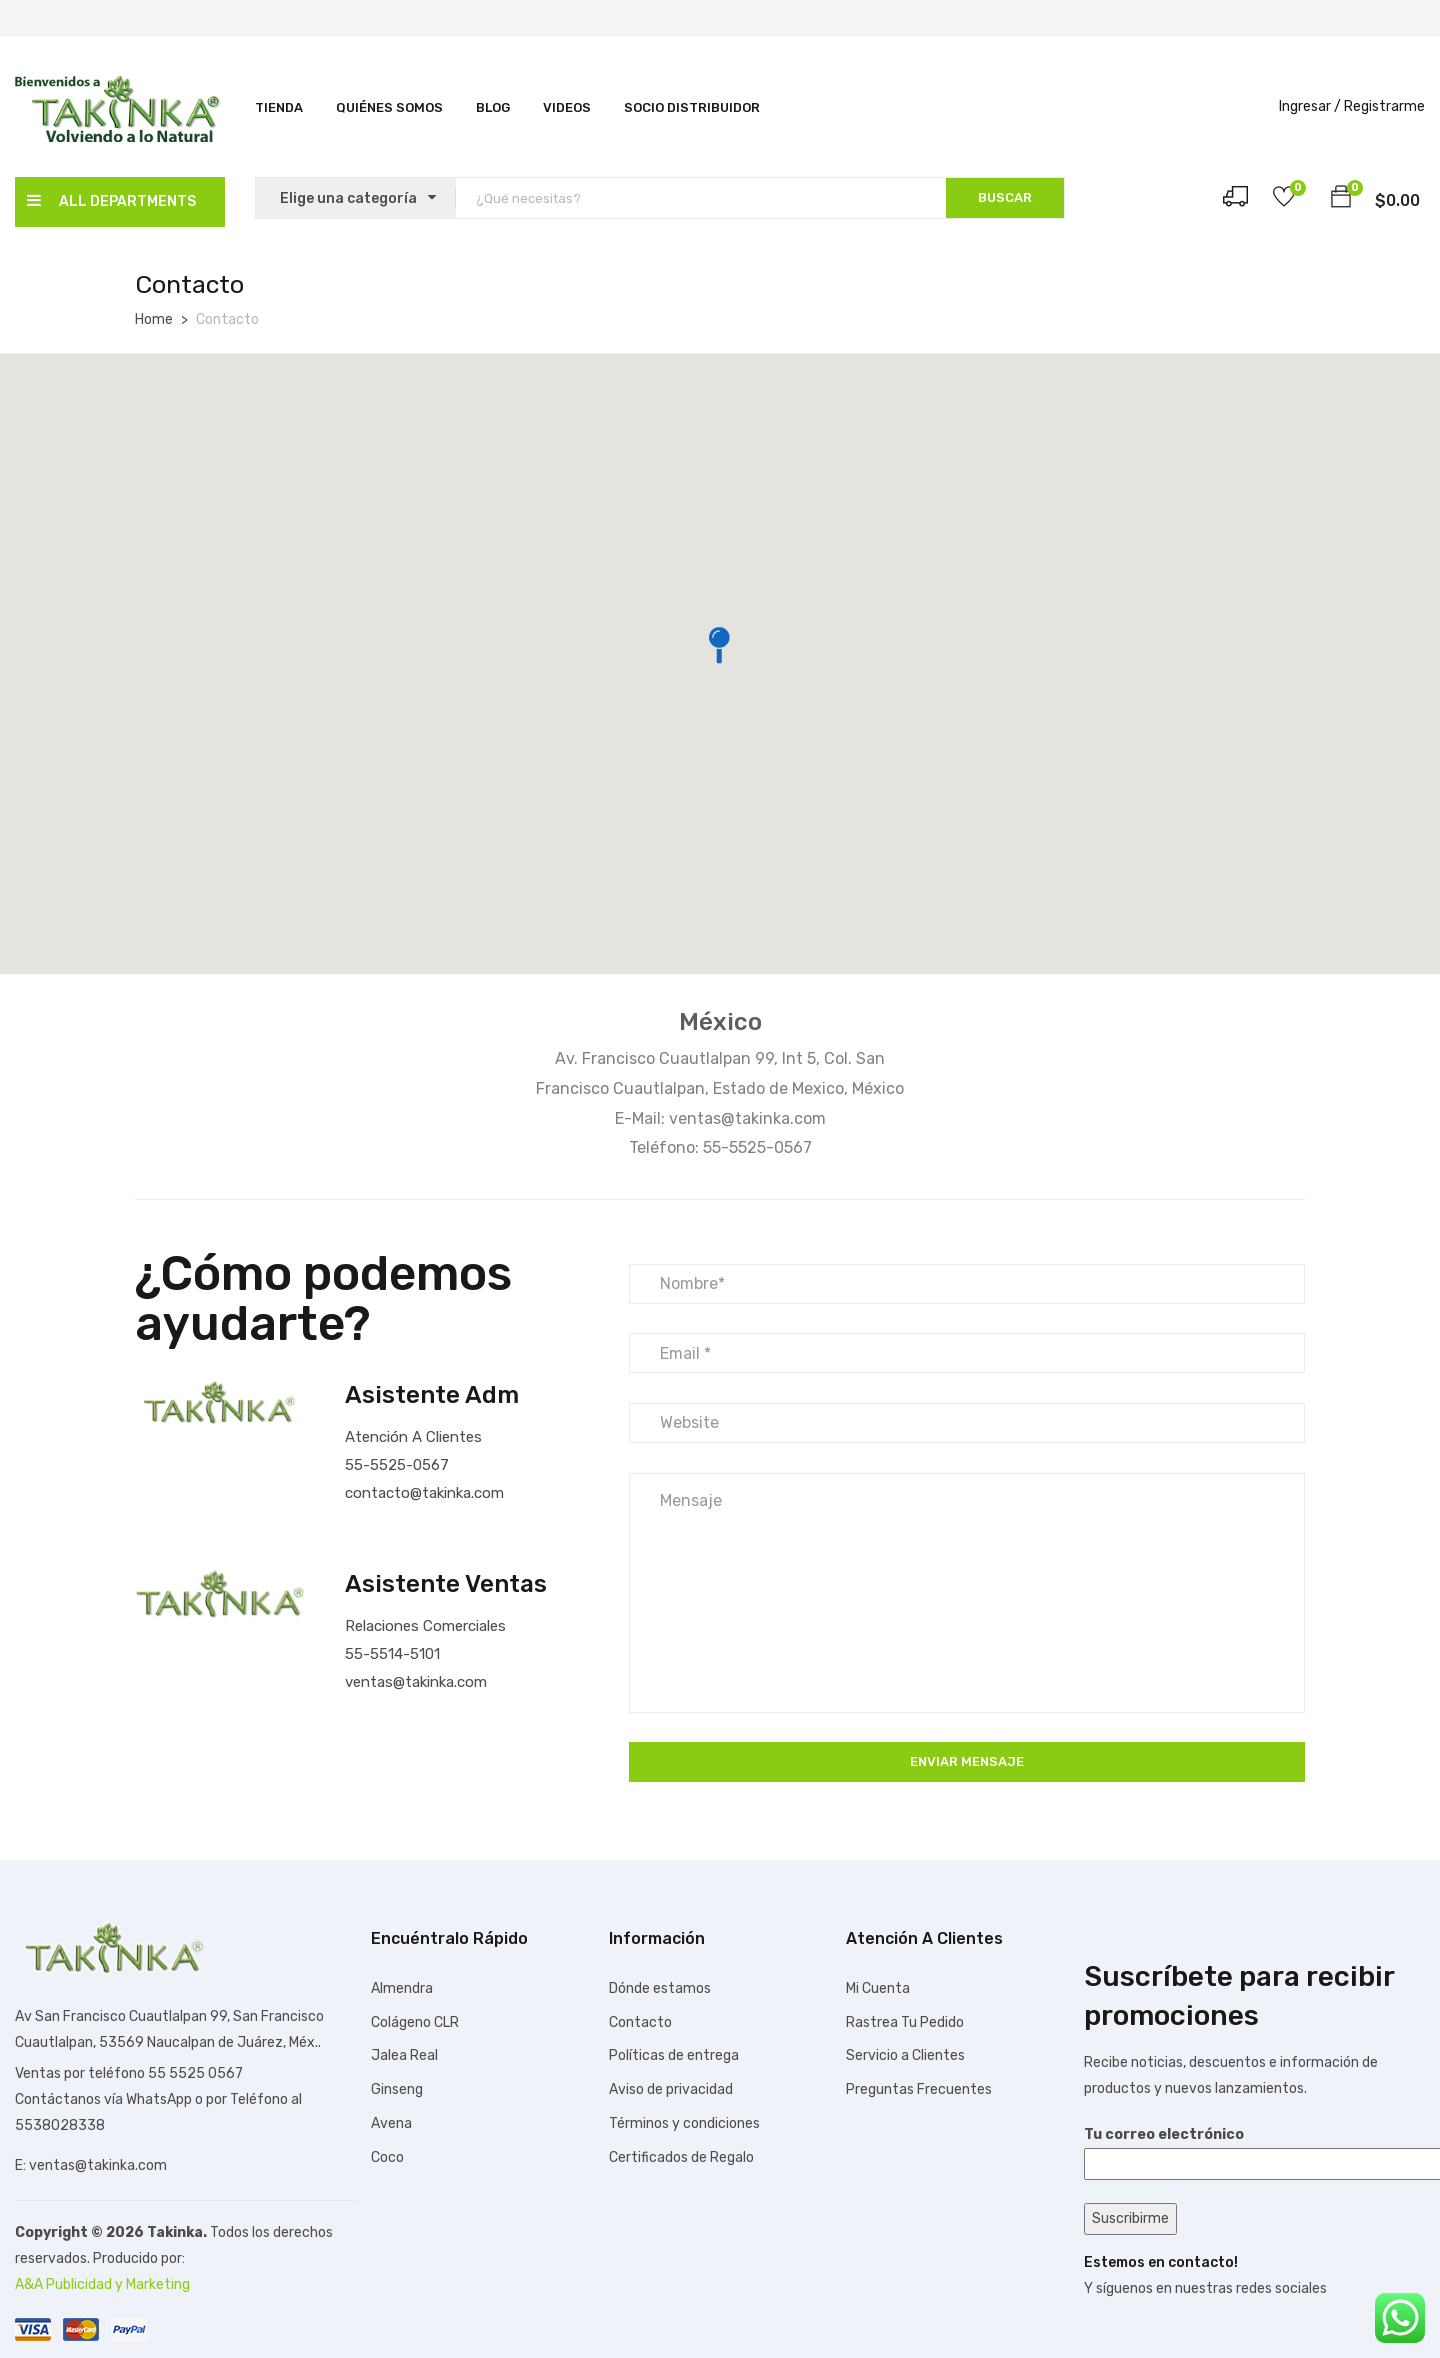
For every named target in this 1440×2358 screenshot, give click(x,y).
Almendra (402, 1988)
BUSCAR (1005, 197)
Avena (391, 2123)
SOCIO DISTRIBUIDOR (692, 107)
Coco (387, 2157)
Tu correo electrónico (1254, 2149)
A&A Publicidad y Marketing (102, 2284)
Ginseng (397, 2089)
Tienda (279, 107)
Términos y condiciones (684, 2123)
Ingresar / (1310, 106)
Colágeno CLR (415, 2022)
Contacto (640, 2022)
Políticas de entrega (674, 2055)
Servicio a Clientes (905, 2055)
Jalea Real (404, 2055)
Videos (567, 107)
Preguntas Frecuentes (919, 2089)
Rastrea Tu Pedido (905, 2022)
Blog (493, 107)
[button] (1341, 200)
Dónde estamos (660, 1988)
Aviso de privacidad (671, 2089)
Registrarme (1384, 106)
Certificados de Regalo (681, 2157)
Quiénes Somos (389, 107)
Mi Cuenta (878, 1988)
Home (154, 319)
